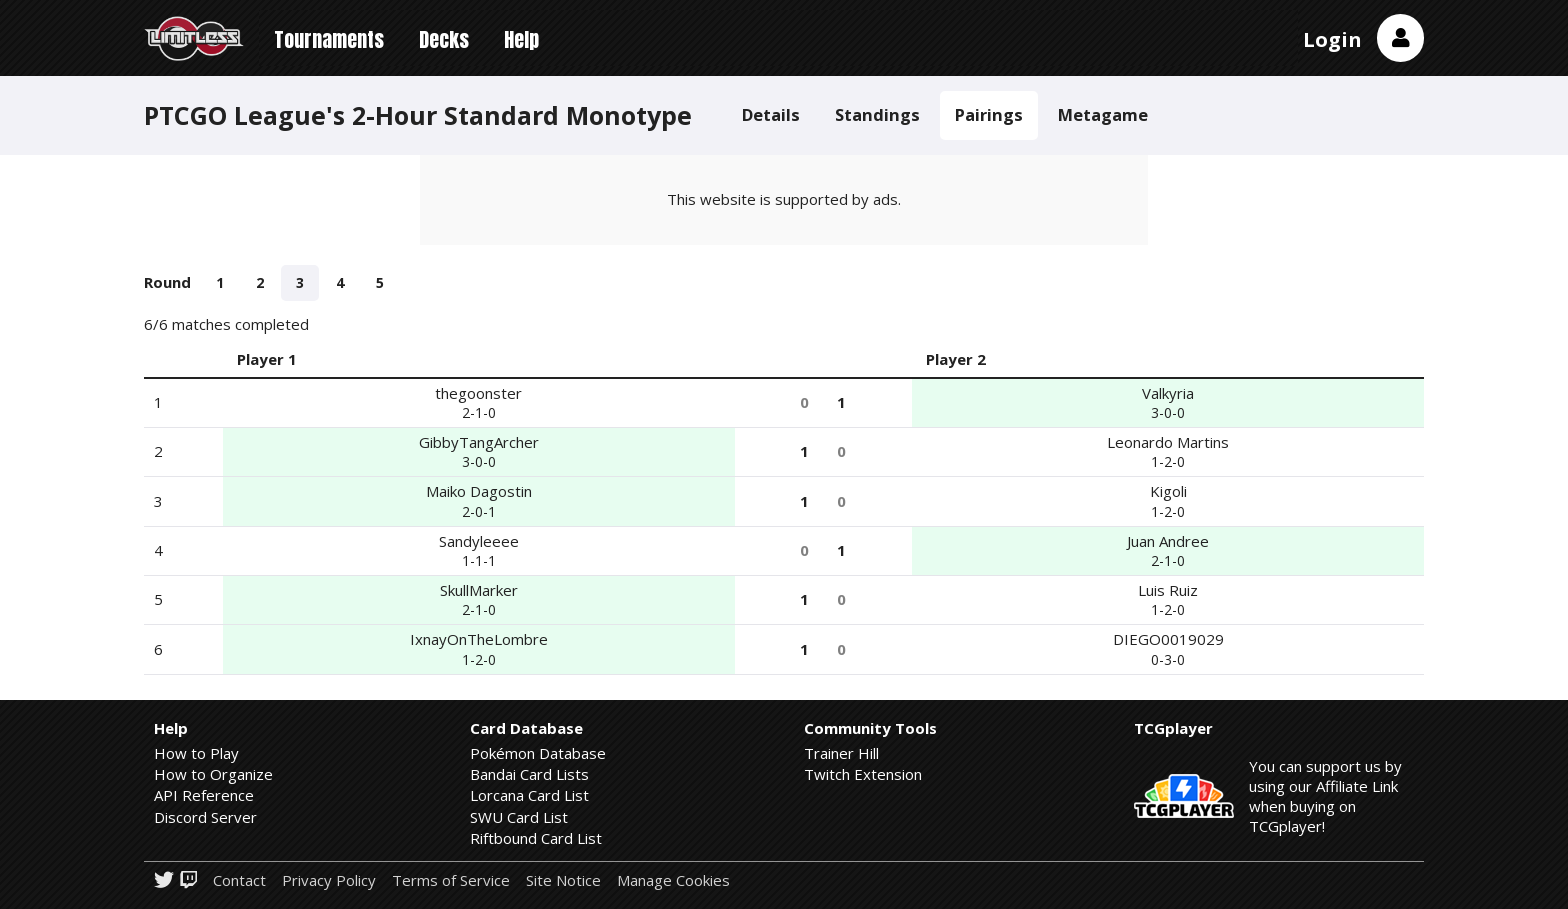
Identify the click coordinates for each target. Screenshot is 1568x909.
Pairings (989, 114)
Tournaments (329, 39)
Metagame (1103, 114)
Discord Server (205, 817)
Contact (239, 880)
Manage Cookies (673, 880)
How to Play (196, 753)
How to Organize (213, 774)
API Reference (204, 795)
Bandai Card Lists (529, 774)
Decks (444, 39)
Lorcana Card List (529, 795)
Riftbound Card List (536, 838)
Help (521, 39)
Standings (877, 114)
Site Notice (563, 880)
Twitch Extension (863, 774)
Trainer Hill (841, 753)
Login (1332, 39)
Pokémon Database (538, 753)
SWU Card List (519, 817)
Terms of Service (451, 880)
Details (771, 114)
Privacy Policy (329, 880)
